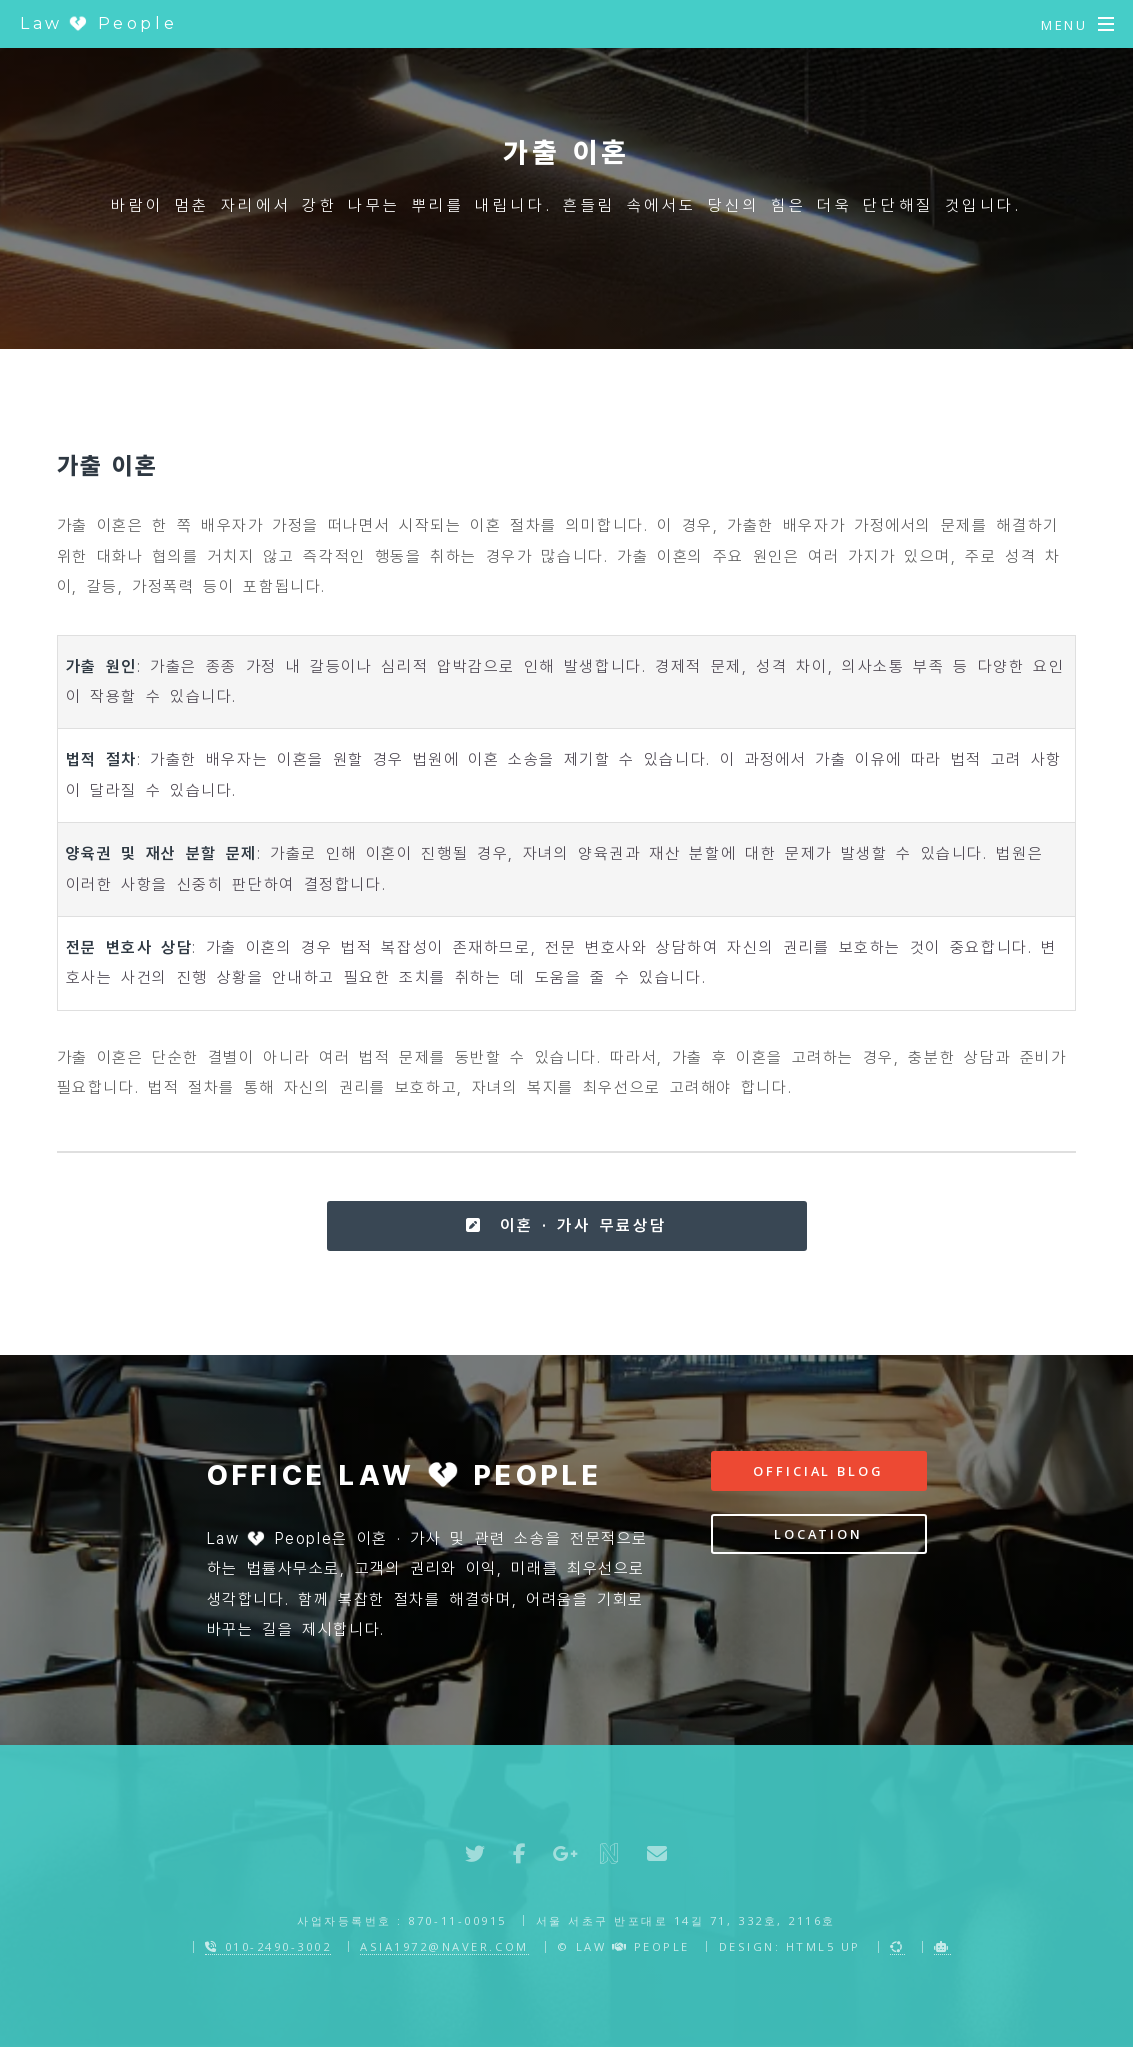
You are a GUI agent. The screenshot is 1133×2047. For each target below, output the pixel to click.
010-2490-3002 (268, 1946)
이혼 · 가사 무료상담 (566, 1225)
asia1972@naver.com (444, 1946)
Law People (98, 23)
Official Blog (818, 1471)
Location (818, 1534)
